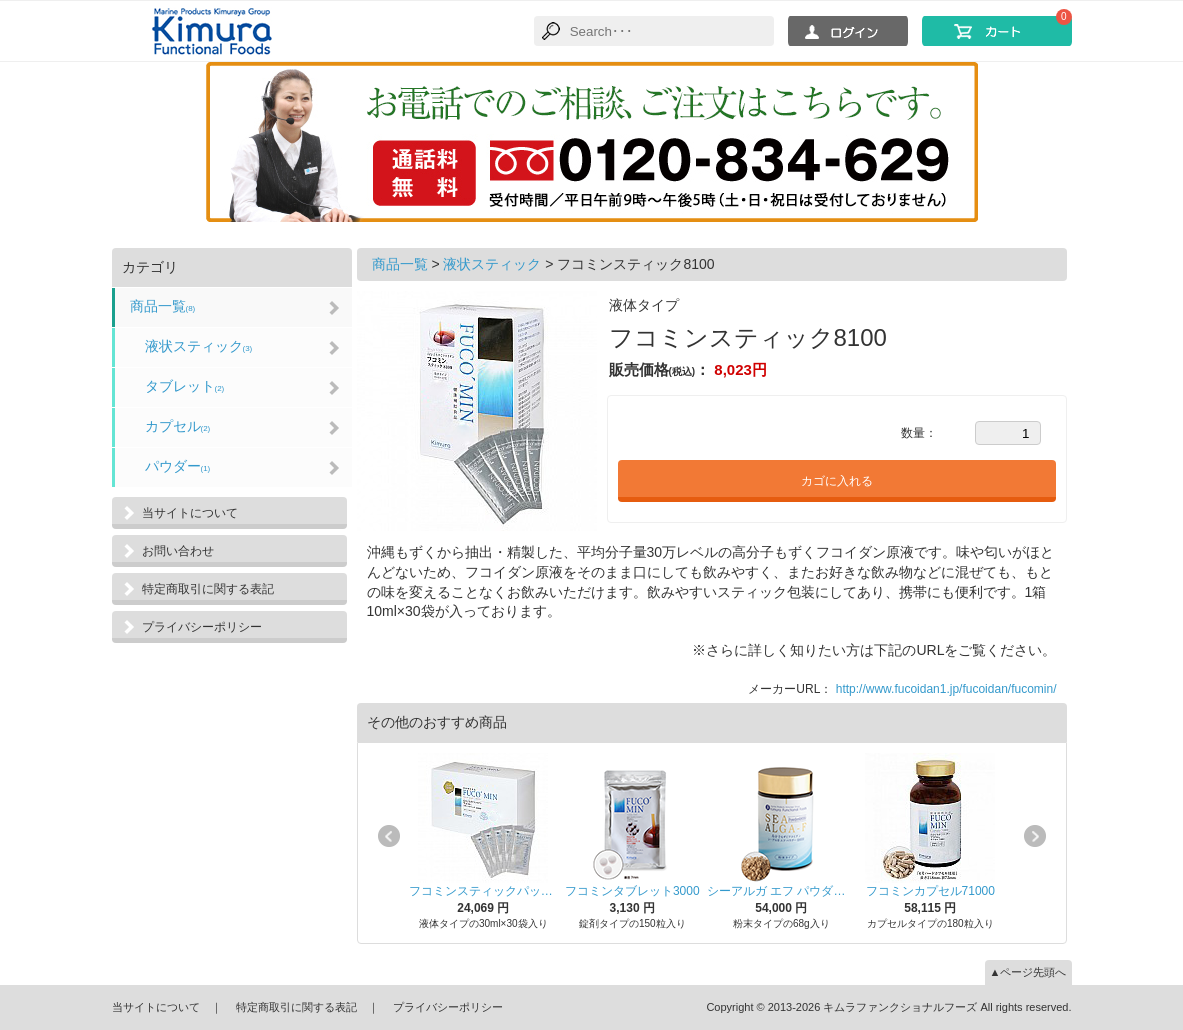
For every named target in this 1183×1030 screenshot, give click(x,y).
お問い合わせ (178, 551)
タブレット (185, 386)
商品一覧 (163, 306)
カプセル (178, 426)
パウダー (178, 466)
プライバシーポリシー (202, 627)
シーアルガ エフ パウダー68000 (781, 891)
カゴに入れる (837, 481)
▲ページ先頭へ (1028, 972)
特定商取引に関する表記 (208, 589)
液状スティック (199, 346)
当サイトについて (190, 513)
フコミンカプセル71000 (930, 891)
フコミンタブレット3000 (632, 891)
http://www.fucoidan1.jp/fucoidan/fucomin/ (946, 689)
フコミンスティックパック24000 (483, 891)
